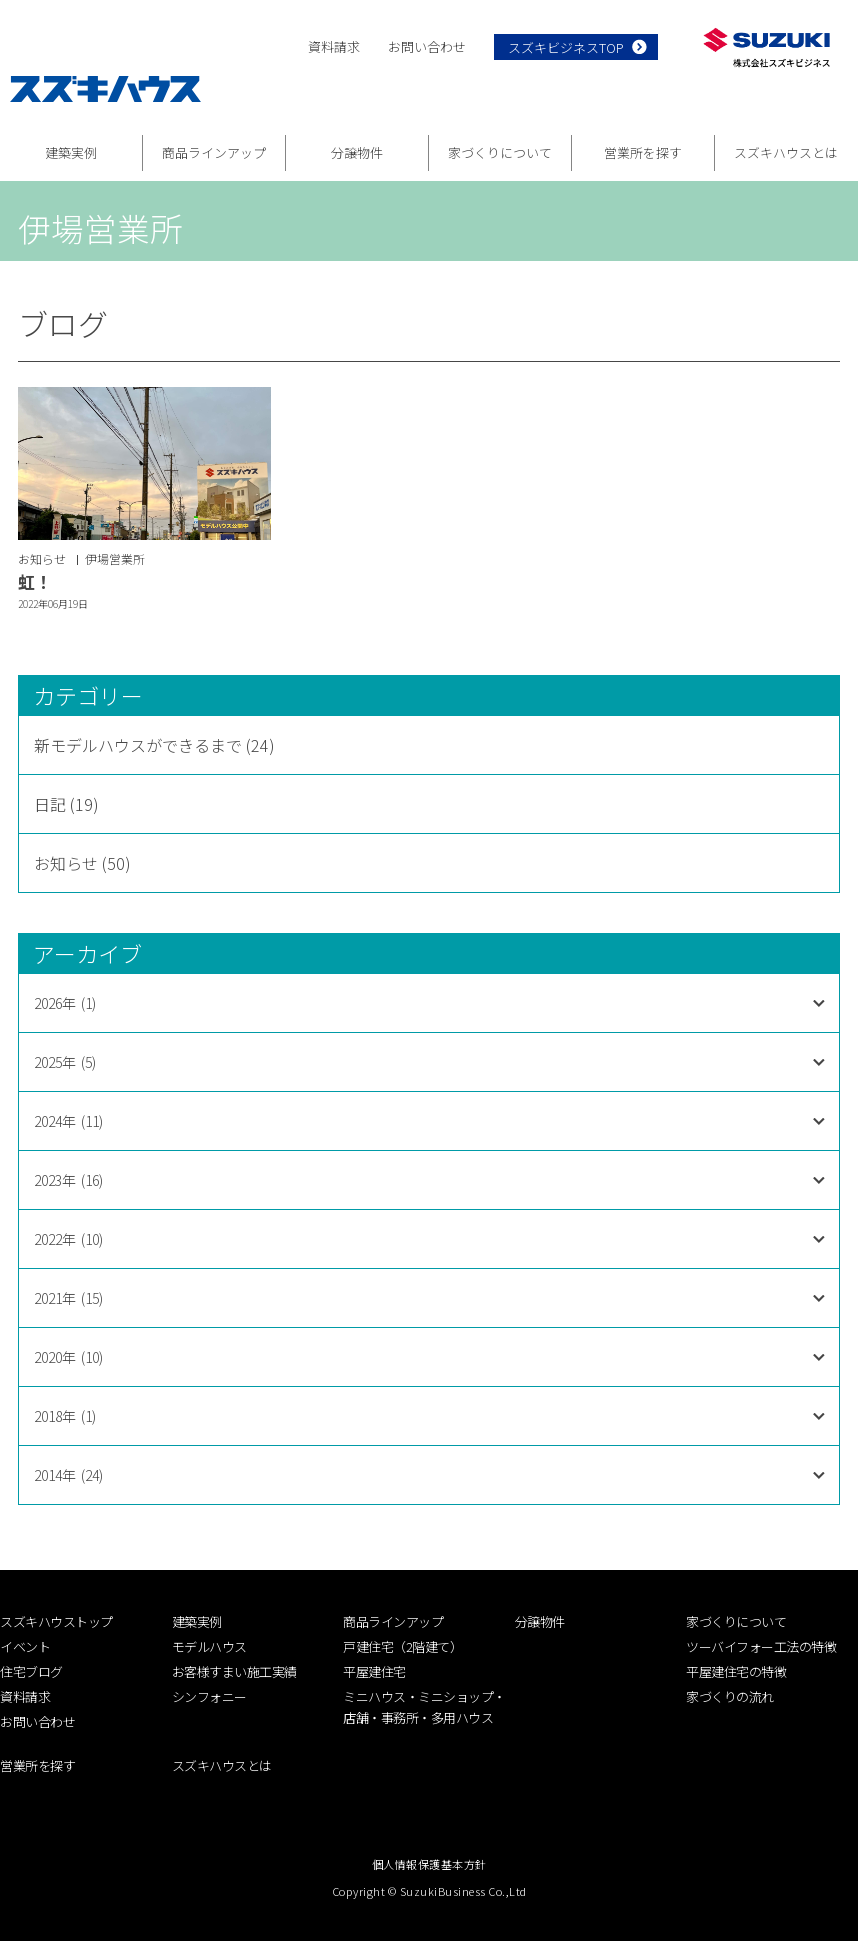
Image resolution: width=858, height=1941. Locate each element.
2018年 (65, 1416)
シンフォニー (209, 1696)
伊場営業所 (115, 558)
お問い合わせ (427, 46)
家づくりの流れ (730, 1696)
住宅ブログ (31, 1671)
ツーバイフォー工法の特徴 (761, 1646)
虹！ (35, 581)
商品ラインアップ (214, 152)
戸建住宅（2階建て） (402, 1646)
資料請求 (334, 46)
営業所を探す (643, 152)
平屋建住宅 (374, 1671)
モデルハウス (209, 1646)
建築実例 (71, 152)
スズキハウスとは (786, 152)
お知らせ (42, 558)
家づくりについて (500, 152)
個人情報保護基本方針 (429, 1864)
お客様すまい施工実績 (234, 1671)
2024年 (68, 1121)
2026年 (65, 1003)
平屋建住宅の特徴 (736, 1671)
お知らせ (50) (82, 863)
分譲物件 (357, 152)
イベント (25, 1646)
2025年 (65, 1062)
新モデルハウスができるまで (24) (154, 745)
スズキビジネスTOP (566, 47)
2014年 (68, 1475)
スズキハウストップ (56, 1621)
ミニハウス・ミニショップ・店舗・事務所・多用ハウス (424, 1707)
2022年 (68, 1239)
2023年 (68, 1180)
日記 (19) (66, 804)
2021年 (68, 1298)
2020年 (68, 1357)
